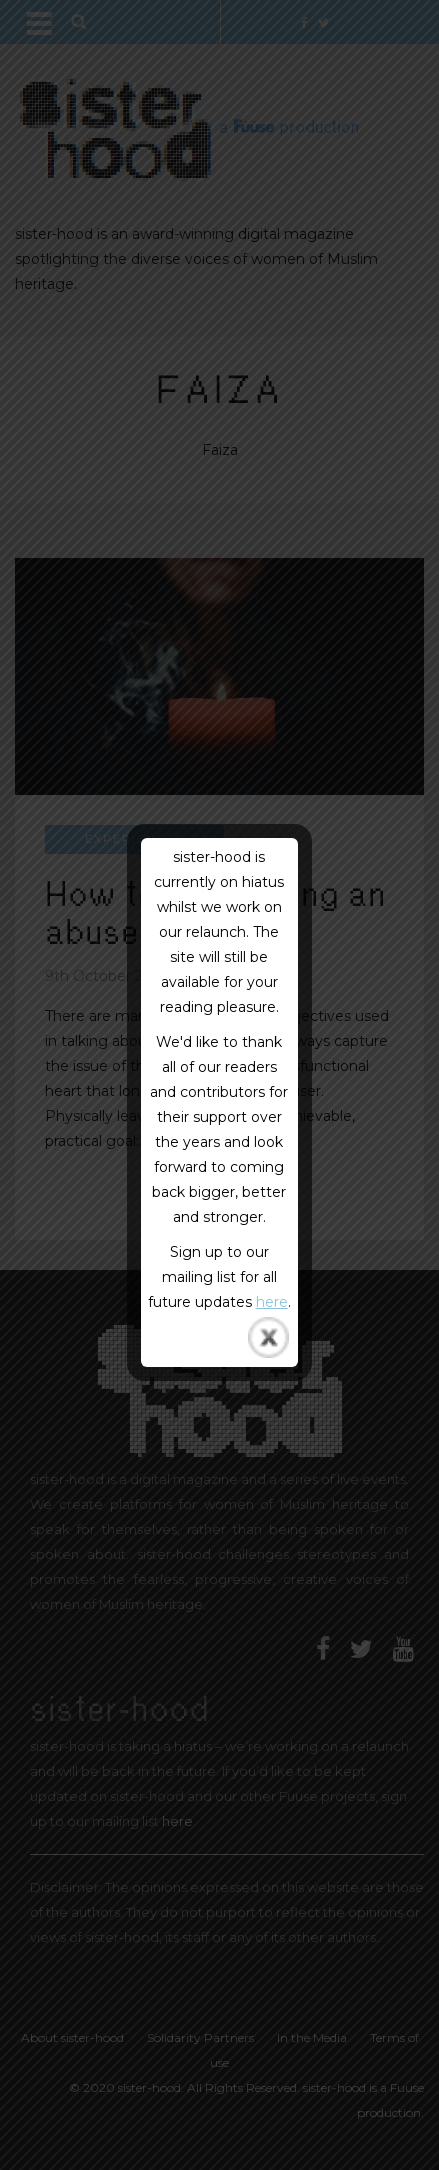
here (272, 1302)
